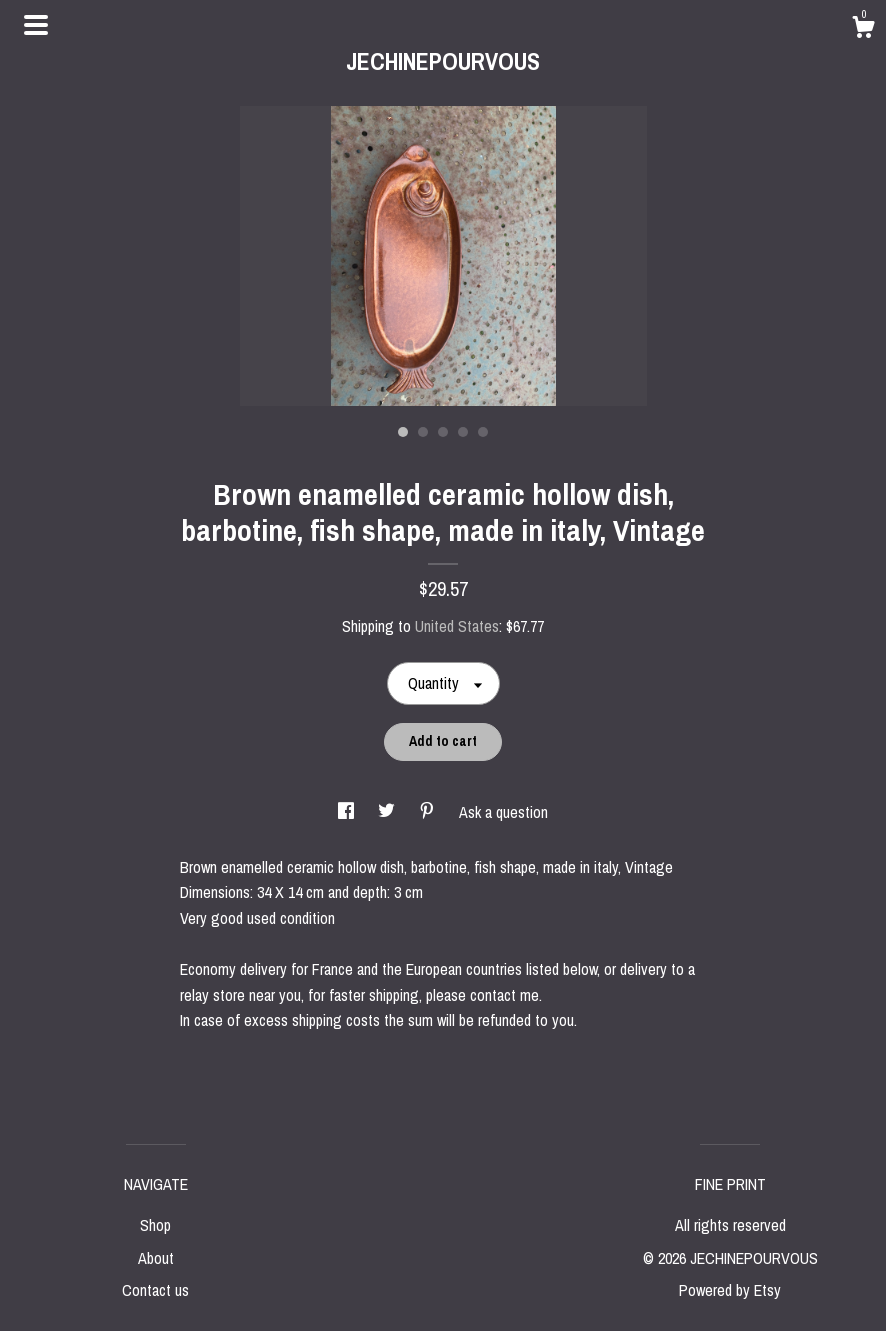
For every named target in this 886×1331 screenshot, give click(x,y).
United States (457, 626)
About (156, 1258)
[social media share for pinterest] (429, 812)
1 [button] (403, 432)
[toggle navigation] (36, 25)
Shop (155, 1225)
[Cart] (863, 30)
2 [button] (423, 432)
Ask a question (503, 812)
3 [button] (443, 432)
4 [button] (463, 432)
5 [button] (483, 432)
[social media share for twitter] (388, 812)
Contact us (155, 1290)
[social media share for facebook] (348, 812)
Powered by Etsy (730, 1290)
